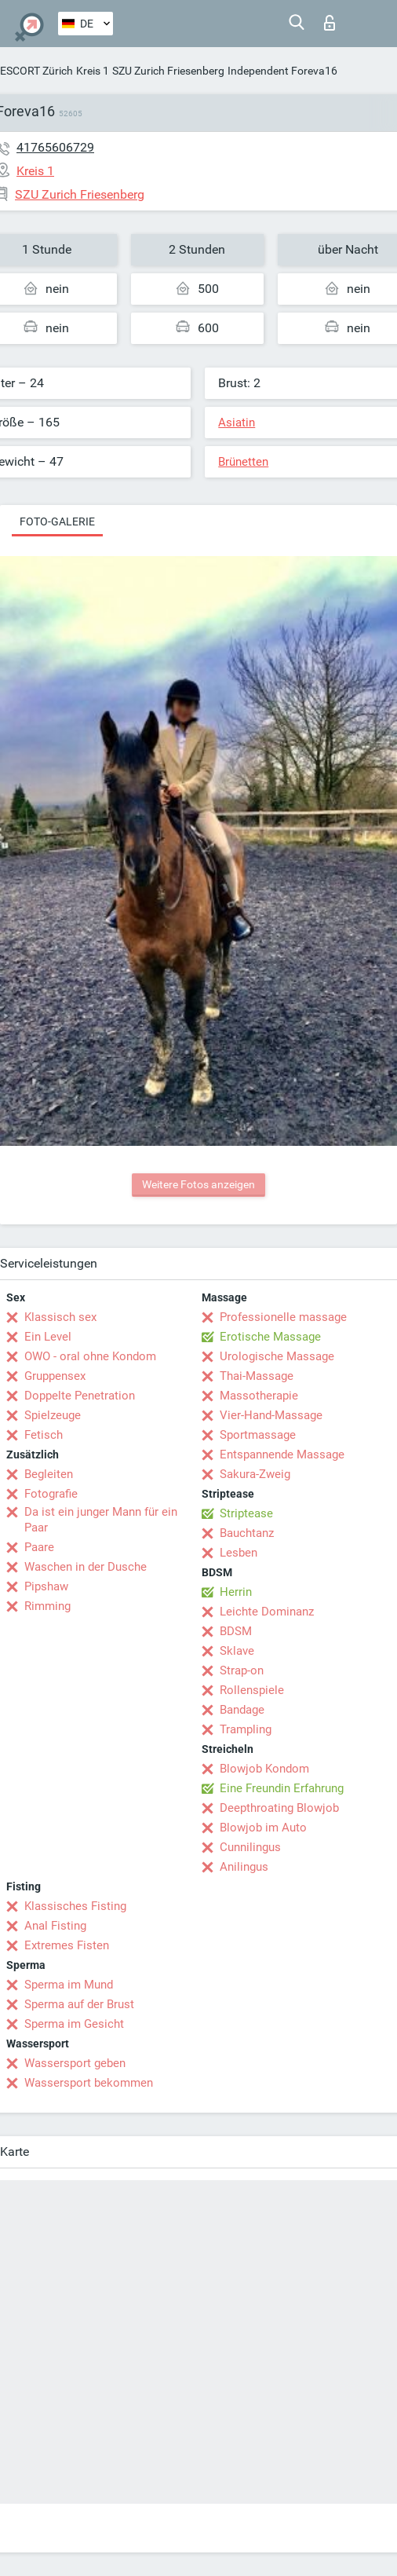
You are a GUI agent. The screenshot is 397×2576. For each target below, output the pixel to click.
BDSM (236, 1631)
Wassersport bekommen (88, 2083)
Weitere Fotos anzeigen (198, 1184)
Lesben (238, 1553)
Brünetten (243, 462)
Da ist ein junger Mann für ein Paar (100, 1520)
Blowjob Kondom (264, 1769)
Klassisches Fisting (75, 1906)
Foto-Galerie (57, 521)
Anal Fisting (55, 1926)
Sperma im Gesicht (74, 2024)
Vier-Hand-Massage (271, 1415)
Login (329, 22)
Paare (39, 1547)
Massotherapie (259, 1396)
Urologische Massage (277, 1356)
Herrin (236, 1592)
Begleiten (48, 1474)
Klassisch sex (60, 1317)
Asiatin (236, 422)
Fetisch (43, 1435)
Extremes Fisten (66, 1945)
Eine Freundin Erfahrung (282, 1788)
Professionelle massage (283, 1317)
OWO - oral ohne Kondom (90, 1356)
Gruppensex (55, 1376)
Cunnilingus (250, 1847)
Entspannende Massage (282, 1454)
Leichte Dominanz (267, 1612)
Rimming (47, 1606)
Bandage (242, 1710)
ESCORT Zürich (36, 70)
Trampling (245, 1729)
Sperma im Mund (68, 1985)
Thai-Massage (256, 1376)
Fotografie (51, 1494)
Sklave (237, 1651)
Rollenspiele (252, 1690)
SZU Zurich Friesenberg (168, 70)
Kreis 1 (92, 70)
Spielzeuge (52, 1415)
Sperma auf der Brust (79, 2004)
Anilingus (244, 1867)
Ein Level (47, 1337)
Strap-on (242, 1670)
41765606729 (55, 147)
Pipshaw (46, 1586)
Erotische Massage (270, 1337)
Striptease (246, 1513)
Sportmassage (258, 1435)
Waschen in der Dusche (85, 1567)
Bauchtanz (247, 1533)
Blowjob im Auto (263, 1827)
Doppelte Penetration (79, 1396)
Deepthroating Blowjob (279, 1808)
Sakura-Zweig (255, 1474)
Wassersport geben (75, 2063)
